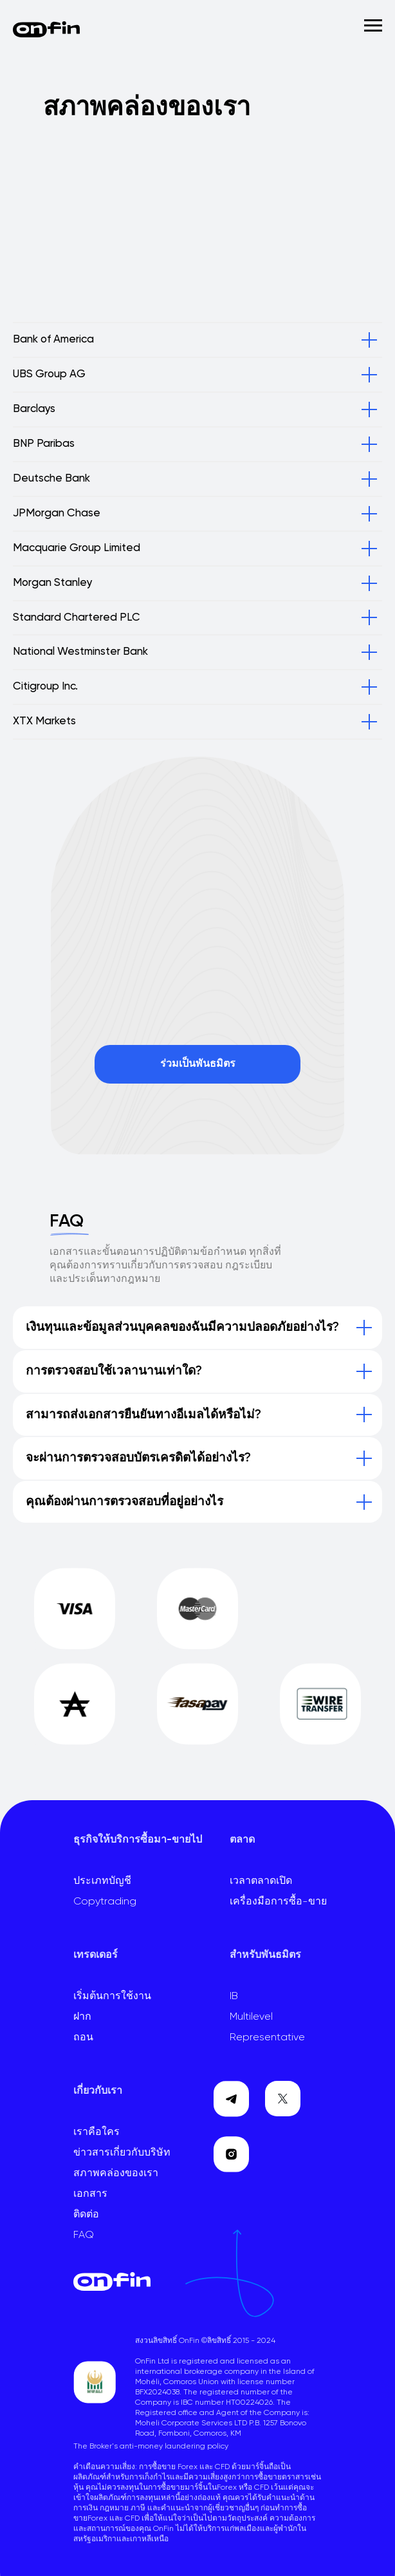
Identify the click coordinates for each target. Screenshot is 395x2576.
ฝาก (82, 2017)
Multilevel (251, 2017)
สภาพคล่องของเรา (115, 2173)
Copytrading (104, 1902)
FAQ (83, 2235)
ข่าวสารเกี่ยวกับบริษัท (121, 2153)
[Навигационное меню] (373, 25)
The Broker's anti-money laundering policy (150, 2446)
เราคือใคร (96, 2132)
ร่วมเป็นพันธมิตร (197, 1064)
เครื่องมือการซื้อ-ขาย (278, 1902)
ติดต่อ (86, 2215)
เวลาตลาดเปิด (261, 1881)
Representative (267, 2038)
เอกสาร (90, 2194)
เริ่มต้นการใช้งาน (112, 1996)
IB (234, 1996)
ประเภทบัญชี (102, 1881)
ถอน (83, 2038)
